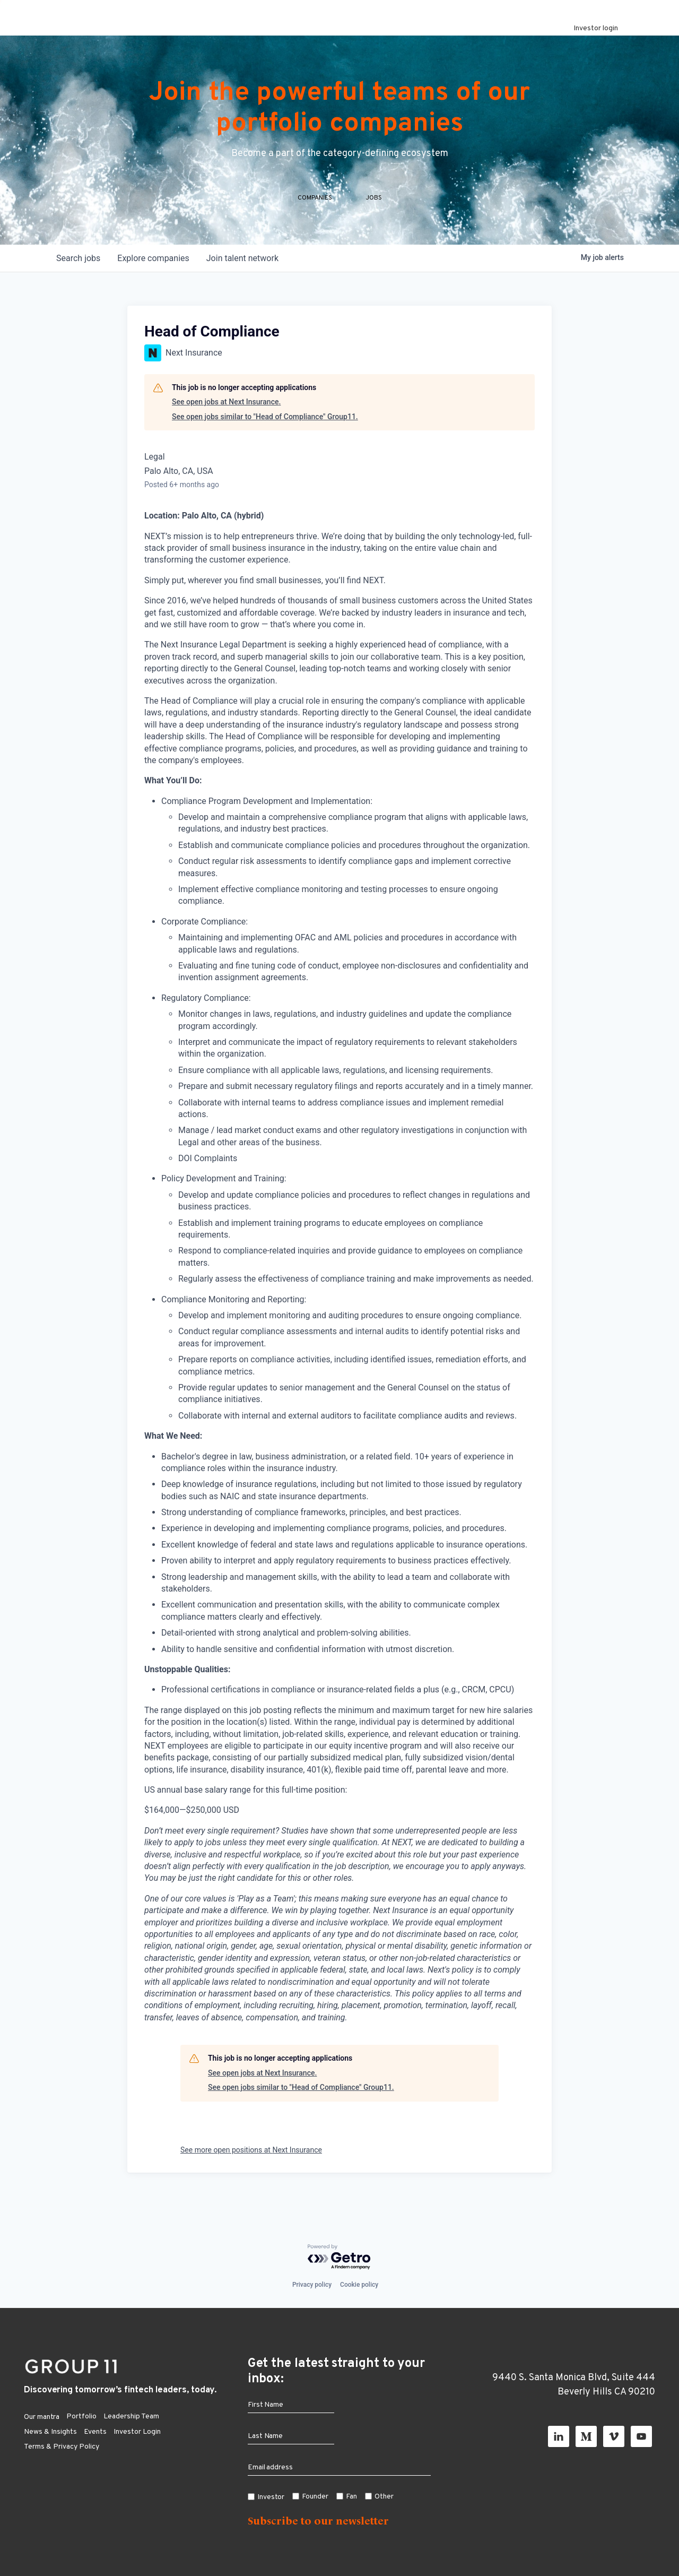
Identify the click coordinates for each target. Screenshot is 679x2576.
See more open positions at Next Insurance (251, 2170)
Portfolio (81, 2416)
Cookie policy (359, 2284)
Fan (351, 2496)
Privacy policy (312, 2284)
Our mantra (41, 2417)
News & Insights (50, 2431)
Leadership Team (131, 2416)
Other (384, 2496)
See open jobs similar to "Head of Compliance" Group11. (265, 437)
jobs (78, 279)
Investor (271, 2497)
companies (153, 279)
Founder (315, 2496)
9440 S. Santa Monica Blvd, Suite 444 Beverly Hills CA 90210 (573, 2385)
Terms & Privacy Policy (61, 2446)
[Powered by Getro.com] (339, 2257)
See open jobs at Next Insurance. (226, 423)
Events (95, 2431)
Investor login (595, 28)
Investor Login (137, 2431)
